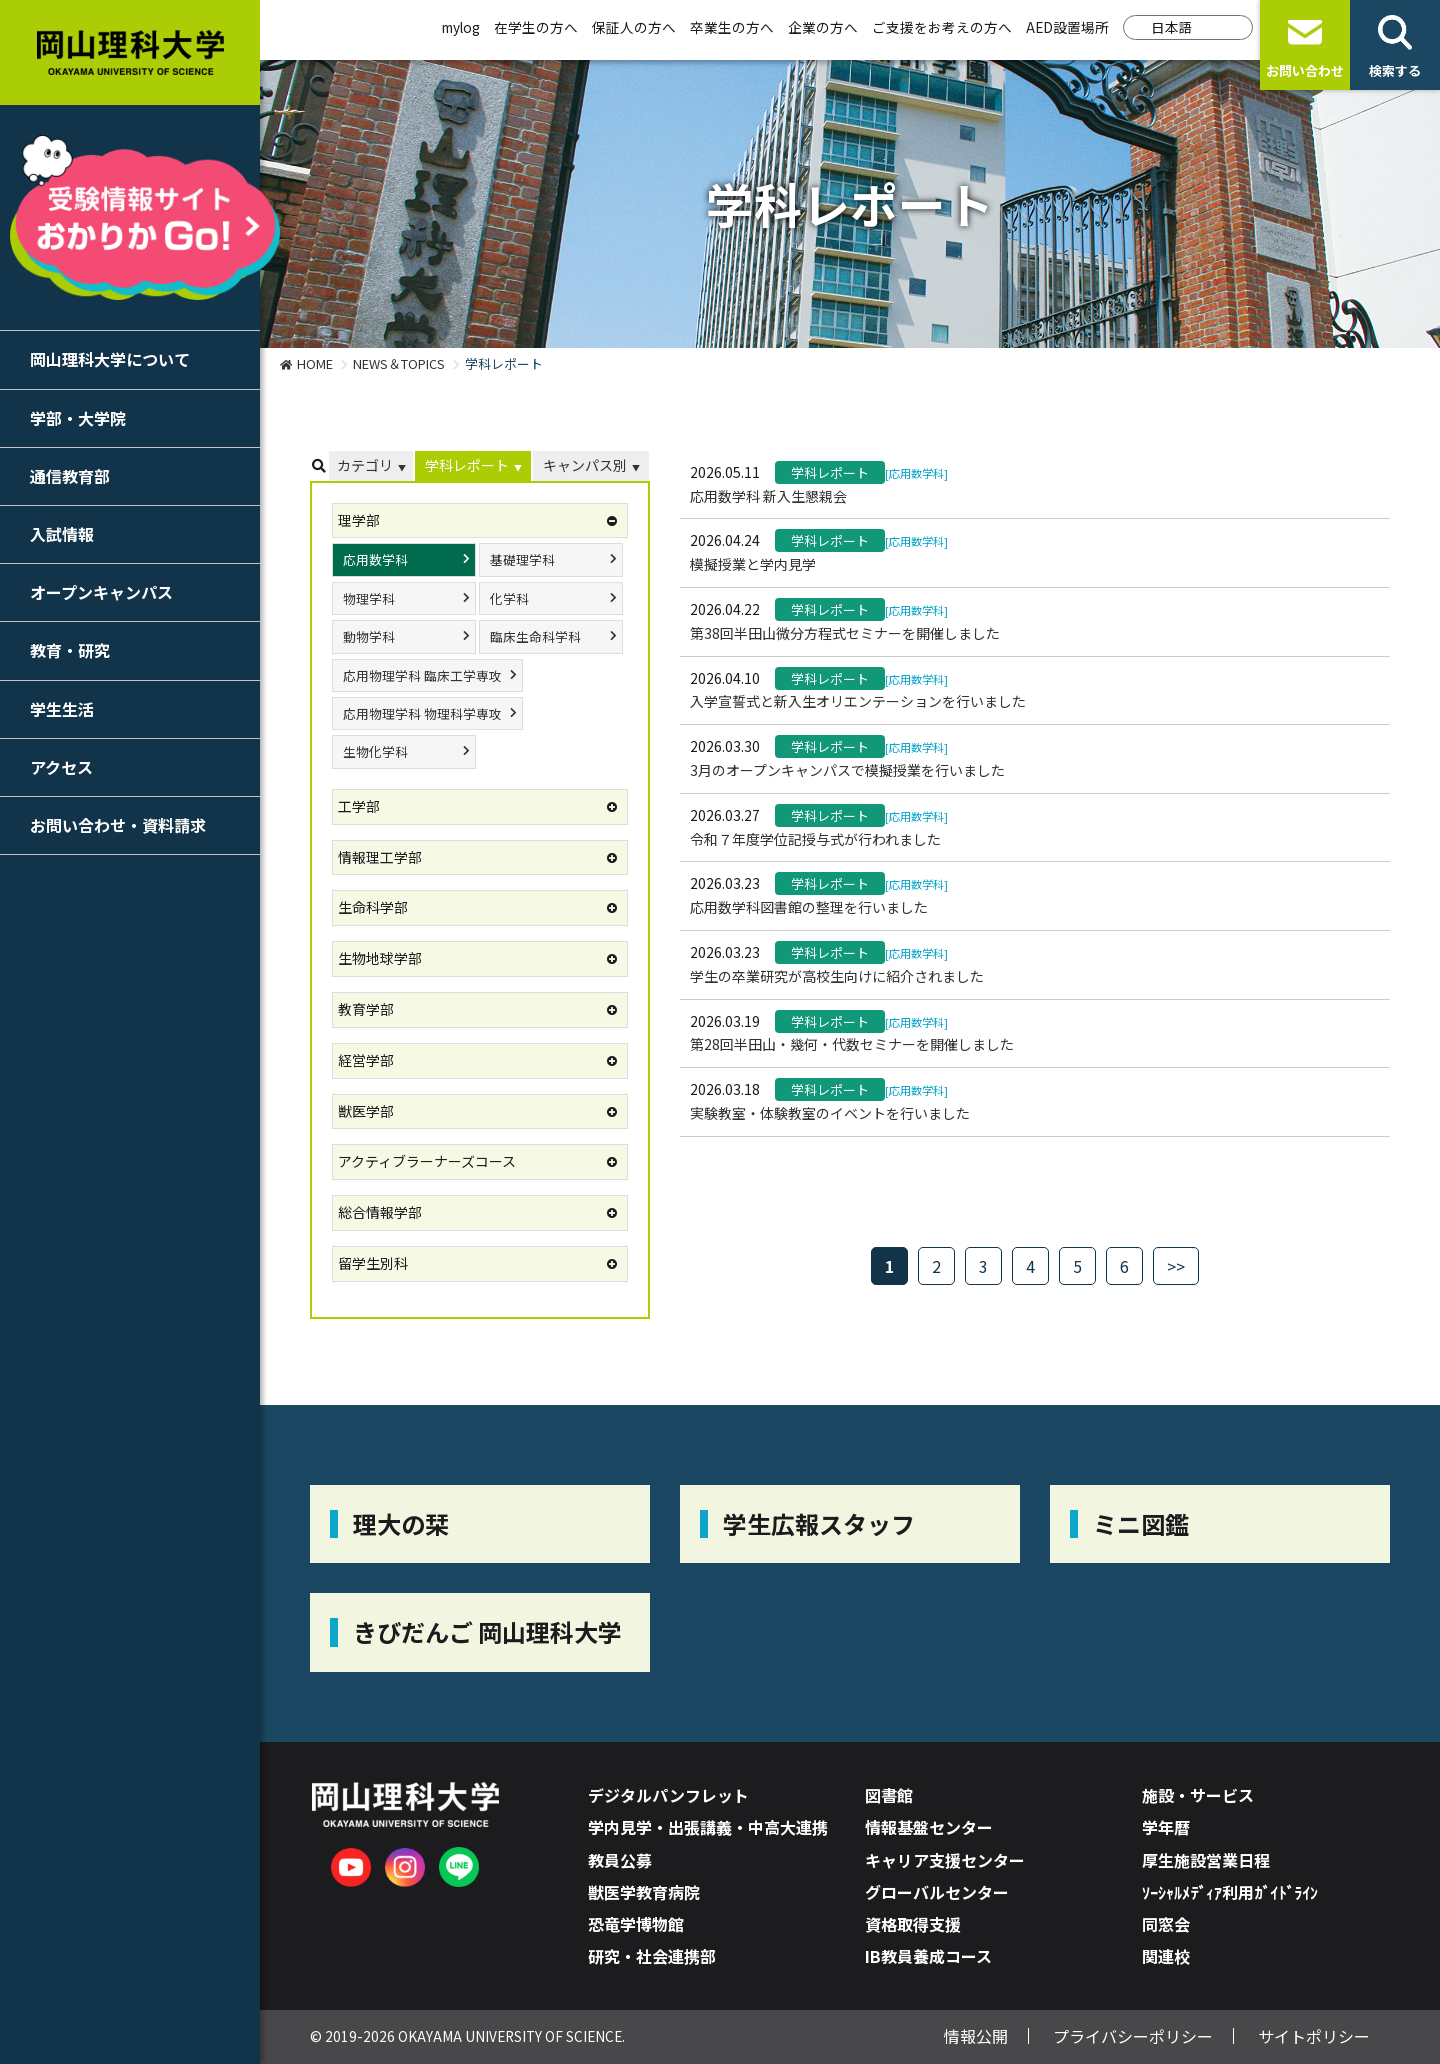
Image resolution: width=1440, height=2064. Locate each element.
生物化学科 (375, 751)
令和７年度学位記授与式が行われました (815, 839)
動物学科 (369, 636)
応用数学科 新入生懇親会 (768, 496)
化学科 (509, 598)
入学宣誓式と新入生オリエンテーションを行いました (858, 701)
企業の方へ (823, 27)
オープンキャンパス (101, 592)
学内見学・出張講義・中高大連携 (708, 1827)
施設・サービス (1198, 1795)
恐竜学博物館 (636, 1924)
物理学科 (369, 598)
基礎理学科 (522, 559)
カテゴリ (365, 465)
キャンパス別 (585, 465)
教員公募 (620, 1860)
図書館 (889, 1795)
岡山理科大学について (110, 359)
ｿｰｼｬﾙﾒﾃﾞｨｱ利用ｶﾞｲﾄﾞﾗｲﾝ (1230, 1892)
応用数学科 (375, 559)
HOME (315, 363)
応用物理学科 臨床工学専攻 (422, 675)
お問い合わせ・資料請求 (118, 825)
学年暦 (1166, 1827)
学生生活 (62, 709)
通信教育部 (70, 476)
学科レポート (467, 465)
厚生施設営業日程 (1206, 1860)
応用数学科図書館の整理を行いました (809, 907)
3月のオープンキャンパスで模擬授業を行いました (847, 770)
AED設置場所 (1067, 27)
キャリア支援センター (945, 1860)
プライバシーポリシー (1133, 2036)
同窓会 (1166, 1924)
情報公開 (976, 2036)
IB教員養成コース (928, 1956)
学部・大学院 (78, 418)
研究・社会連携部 (652, 1956)
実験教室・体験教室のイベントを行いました (830, 1113)
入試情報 (62, 534)
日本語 (1172, 27)
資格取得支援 (913, 1924)
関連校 (1166, 1956)
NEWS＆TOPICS (399, 363)
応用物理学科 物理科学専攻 (422, 713)
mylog (461, 27)
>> (1176, 1266)
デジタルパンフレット (668, 1795)
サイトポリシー (1314, 2036)
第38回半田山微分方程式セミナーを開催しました (845, 633)
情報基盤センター (929, 1827)
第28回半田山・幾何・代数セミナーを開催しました (852, 1044)
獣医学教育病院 (644, 1892)
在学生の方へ (536, 27)
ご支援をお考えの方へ (942, 27)
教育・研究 (70, 650)
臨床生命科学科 (535, 636)
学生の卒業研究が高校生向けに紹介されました (837, 976)
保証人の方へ (634, 27)
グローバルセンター (937, 1892)
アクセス (61, 767)
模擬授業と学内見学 (753, 564)
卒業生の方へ (732, 27)
